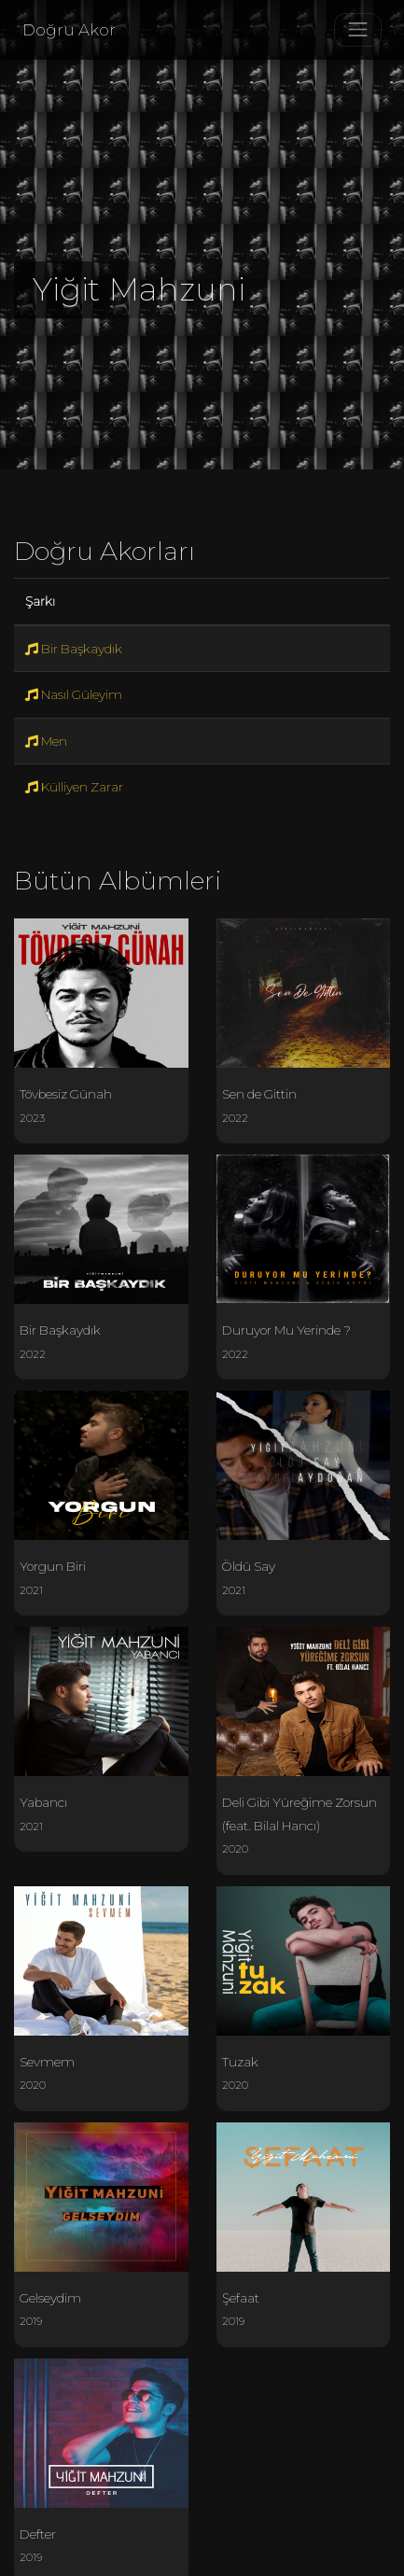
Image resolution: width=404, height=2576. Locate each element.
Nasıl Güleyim (73, 694)
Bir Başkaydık (73, 648)
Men (46, 741)
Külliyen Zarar (74, 786)
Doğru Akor (69, 30)
